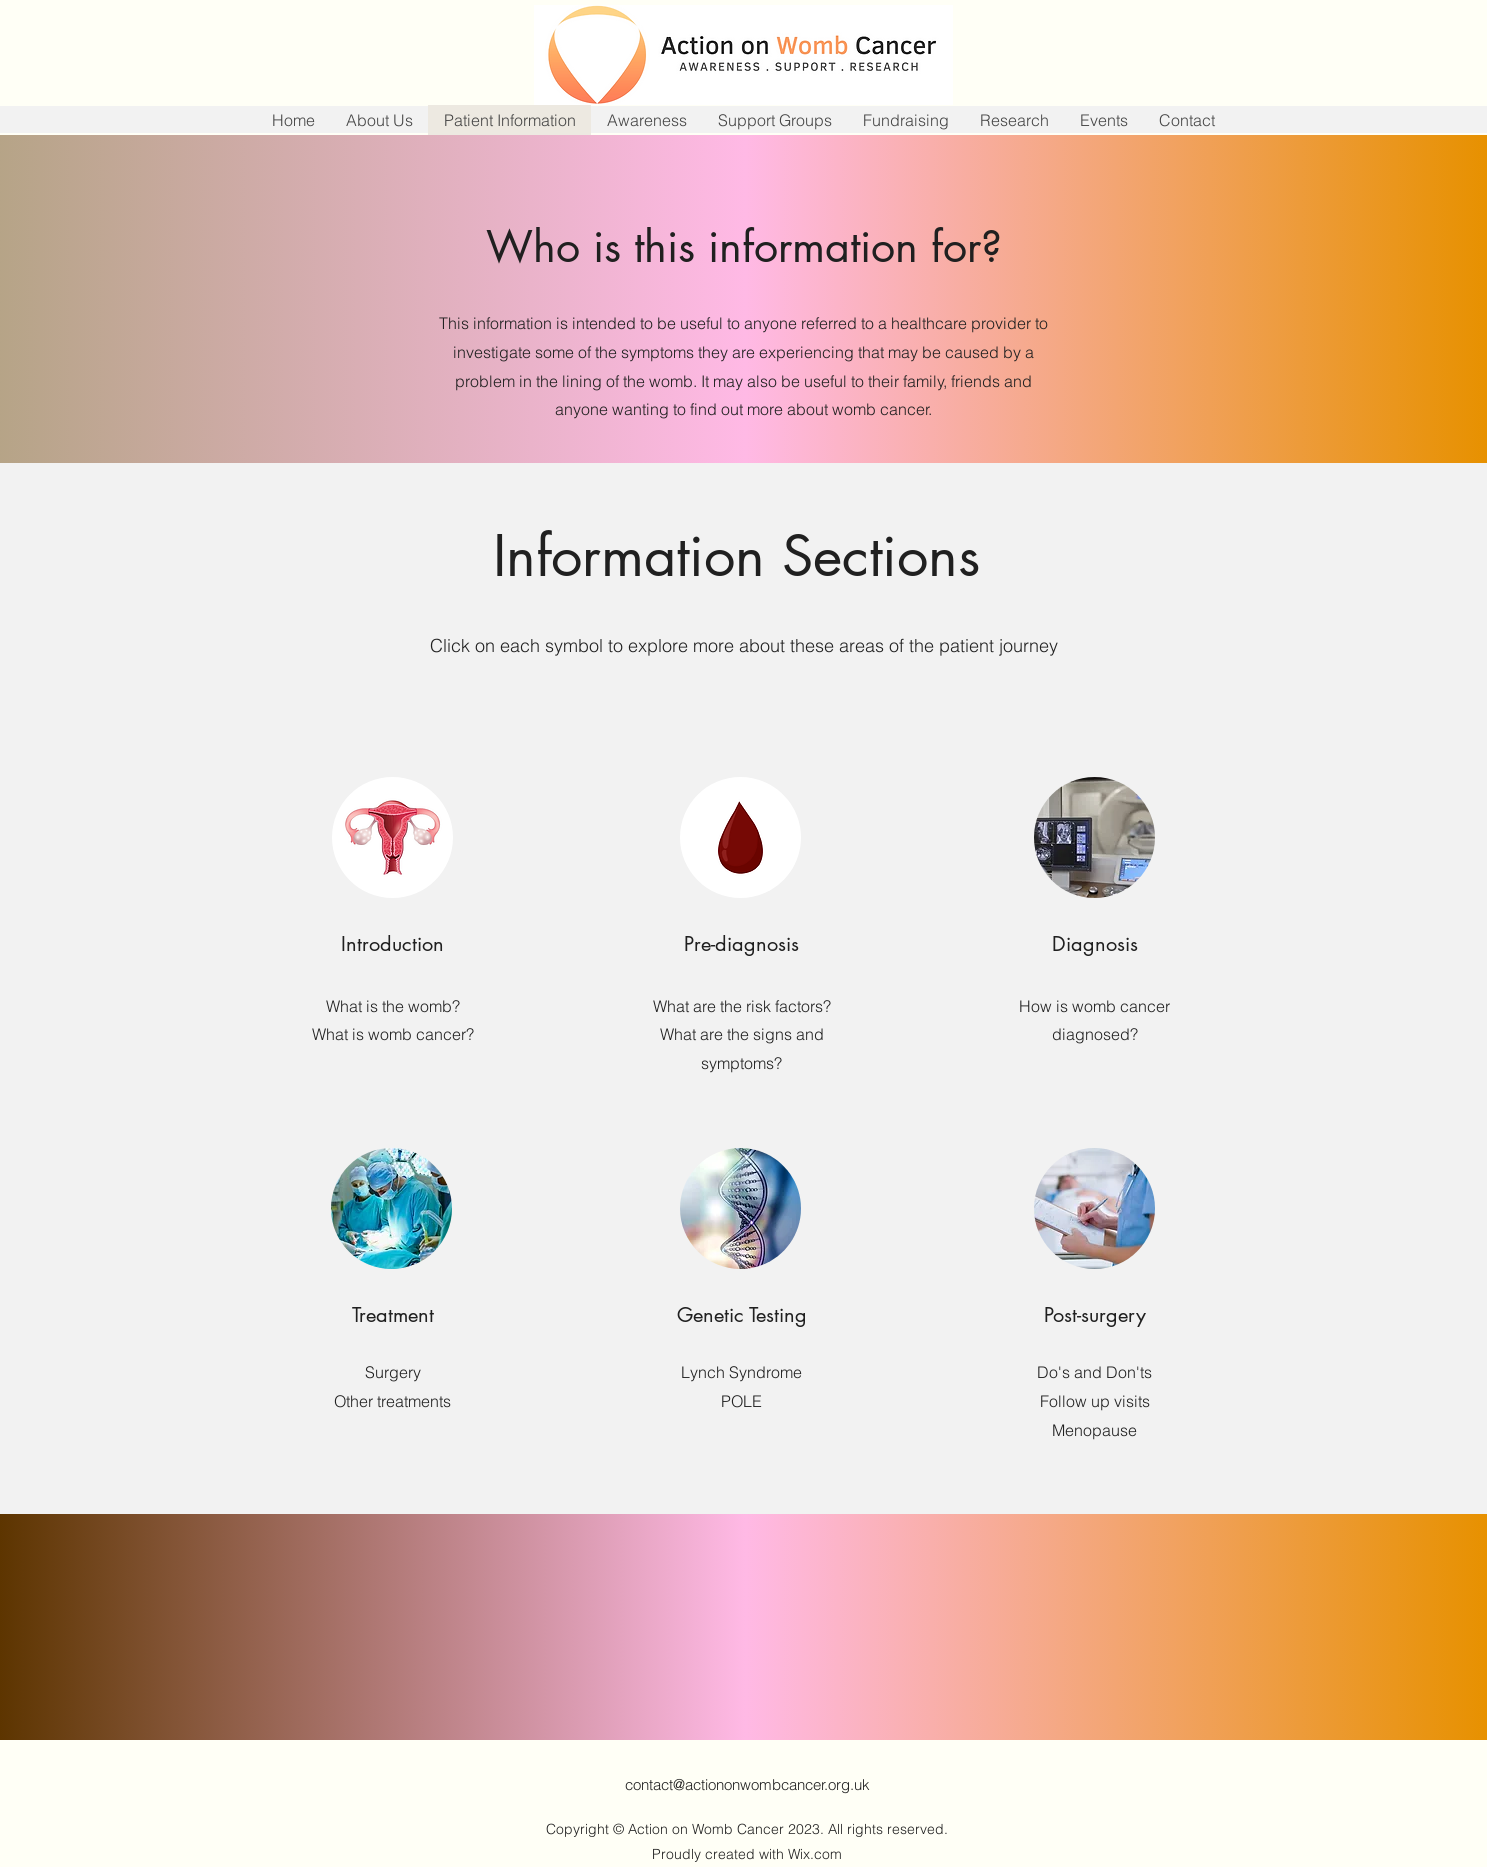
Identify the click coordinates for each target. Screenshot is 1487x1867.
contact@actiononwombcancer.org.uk (747, 1784)
